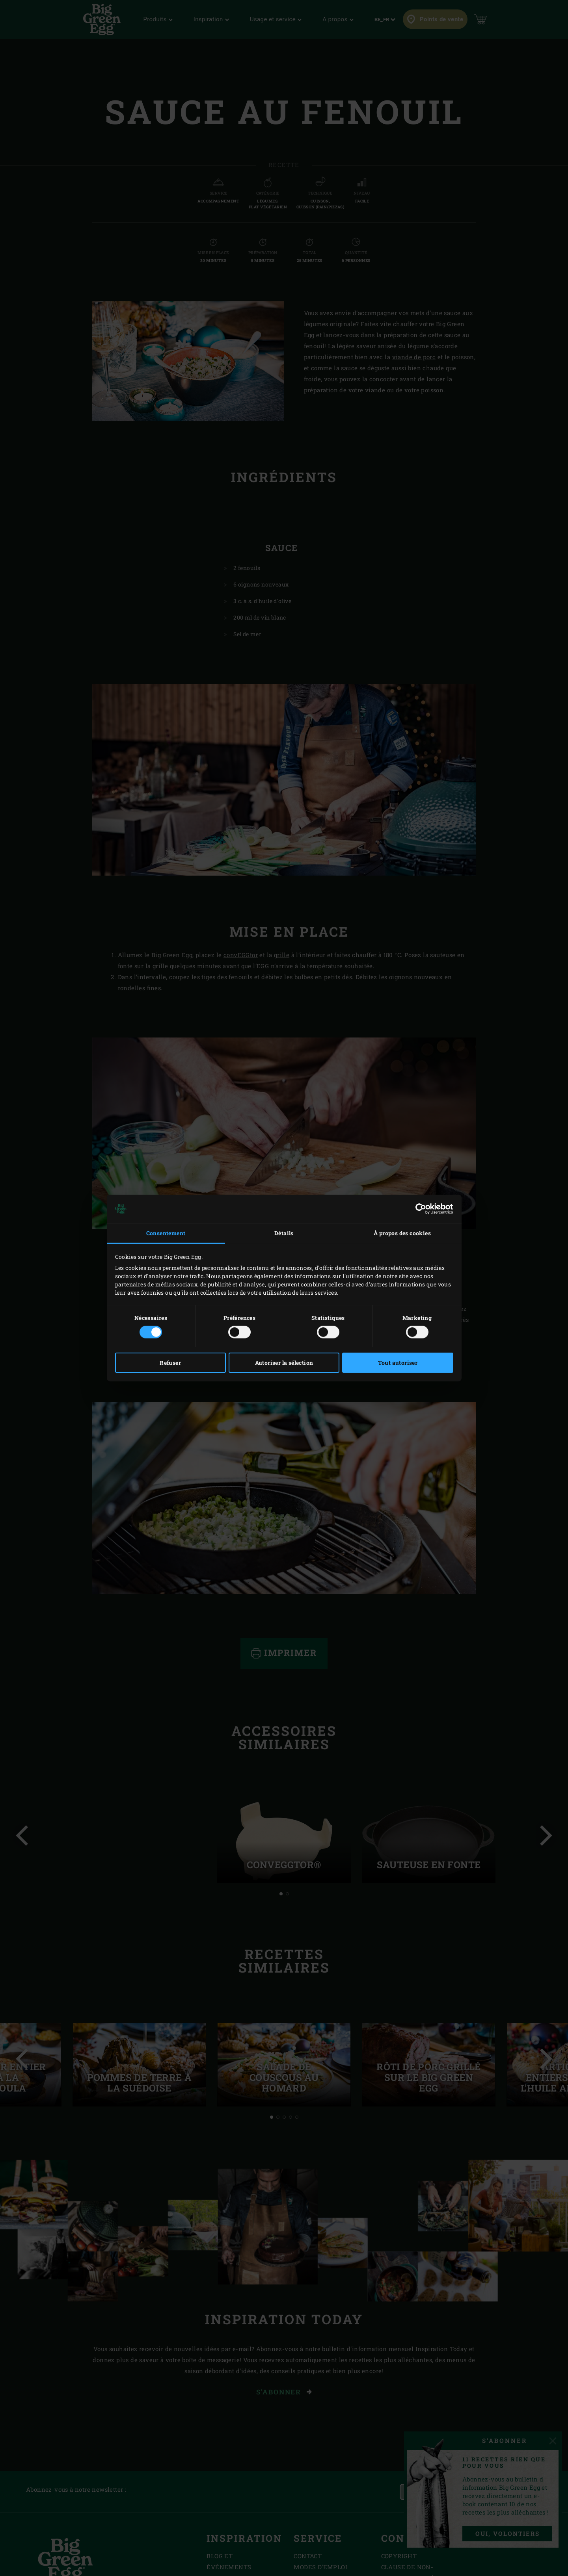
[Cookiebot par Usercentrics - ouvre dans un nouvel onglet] (418, 1208)
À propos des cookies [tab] (402, 1233)
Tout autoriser (398, 1362)
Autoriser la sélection (284, 1362)
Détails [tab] (284, 1233)
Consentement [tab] (166, 1233)
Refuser (170, 1362)
